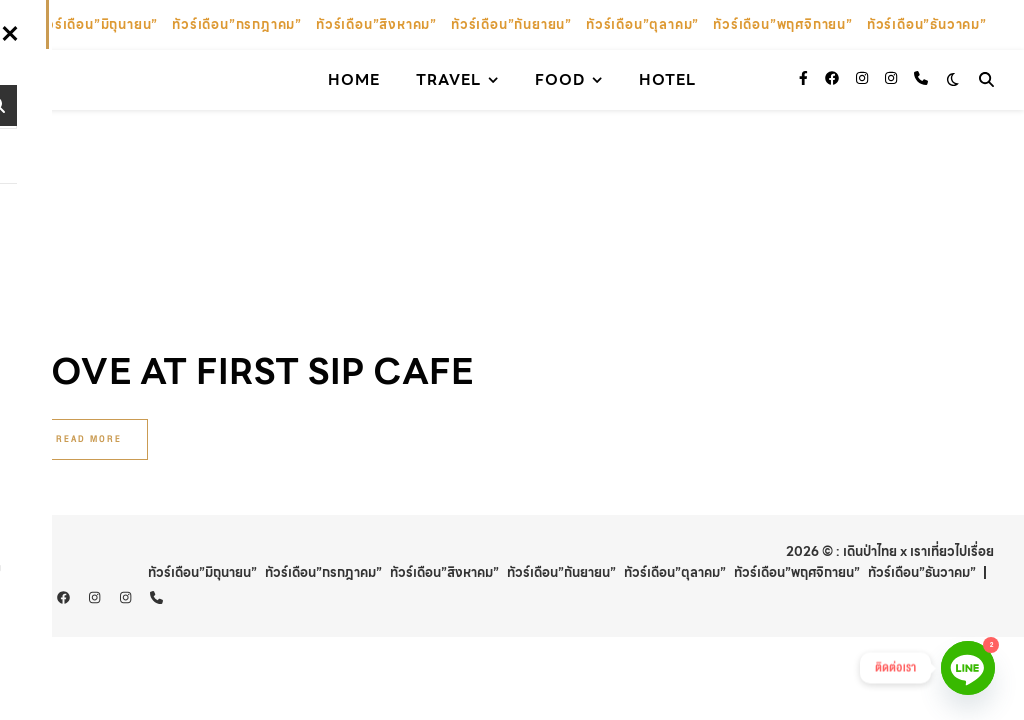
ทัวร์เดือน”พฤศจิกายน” (783, 24)
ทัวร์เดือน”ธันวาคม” (927, 24)
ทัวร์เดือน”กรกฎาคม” (237, 24)
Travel (448, 80)
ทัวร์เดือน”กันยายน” (511, 24)
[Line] (968, 668)
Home (354, 80)
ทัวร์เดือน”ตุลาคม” (642, 24)
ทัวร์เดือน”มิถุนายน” (97, 24)
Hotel (667, 80)
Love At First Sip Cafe (251, 191)
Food (560, 80)
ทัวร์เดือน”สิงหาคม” (376, 24)
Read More (89, 259)
